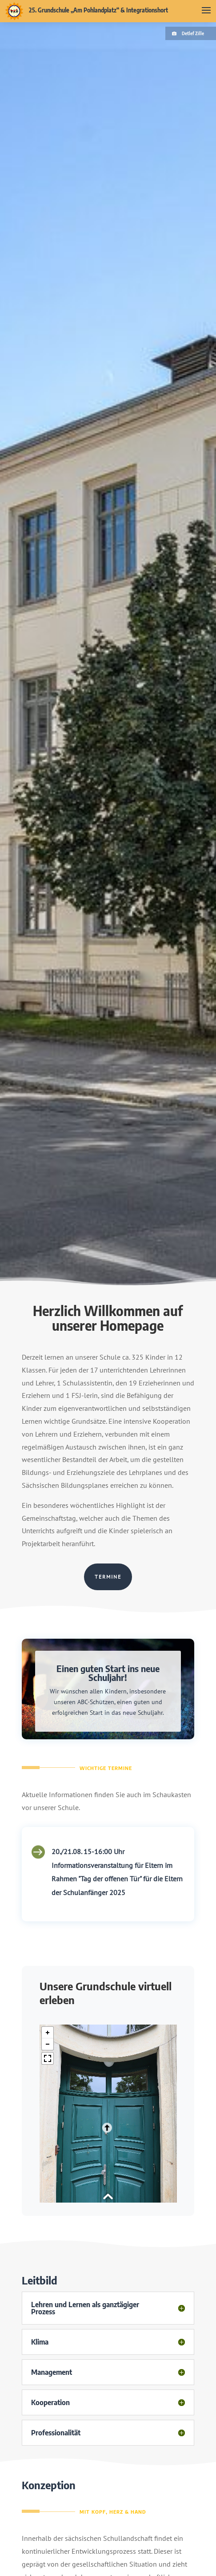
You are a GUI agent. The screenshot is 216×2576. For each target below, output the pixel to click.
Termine (108, 1576)
